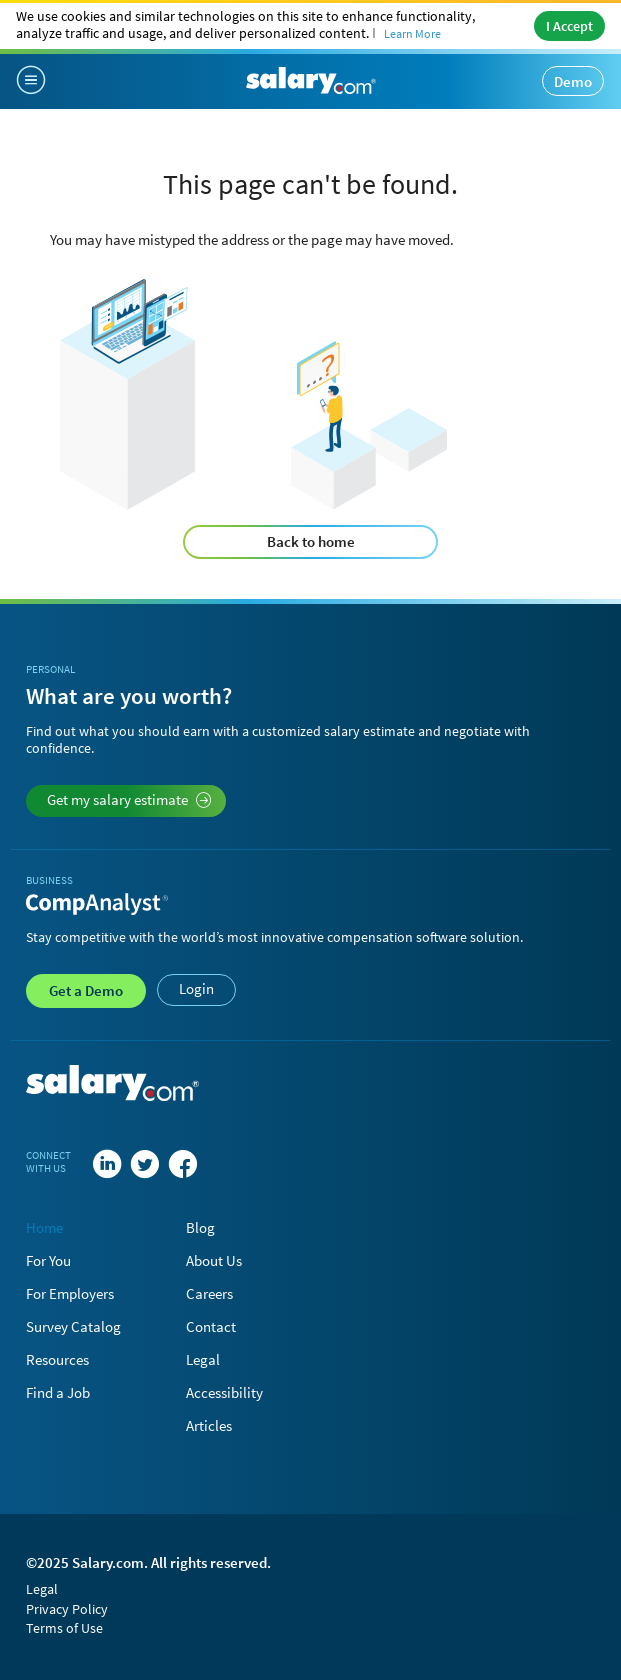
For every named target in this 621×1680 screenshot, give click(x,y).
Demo (573, 81)
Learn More (412, 33)
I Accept (569, 26)
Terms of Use (64, 1628)
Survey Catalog (73, 1326)
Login (196, 988)
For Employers (70, 1293)
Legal (203, 1359)
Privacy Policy (67, 1609)
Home (44, 1227)
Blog (200, 1227)
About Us (214, 1260)
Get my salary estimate (129, 799)
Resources (57, 1359)
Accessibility (224, 1392)
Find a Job (58, 1392)
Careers (209, 1293)
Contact (211, 1326)
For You (48, 1260)
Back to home (311, 541)
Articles (209, 1425)
